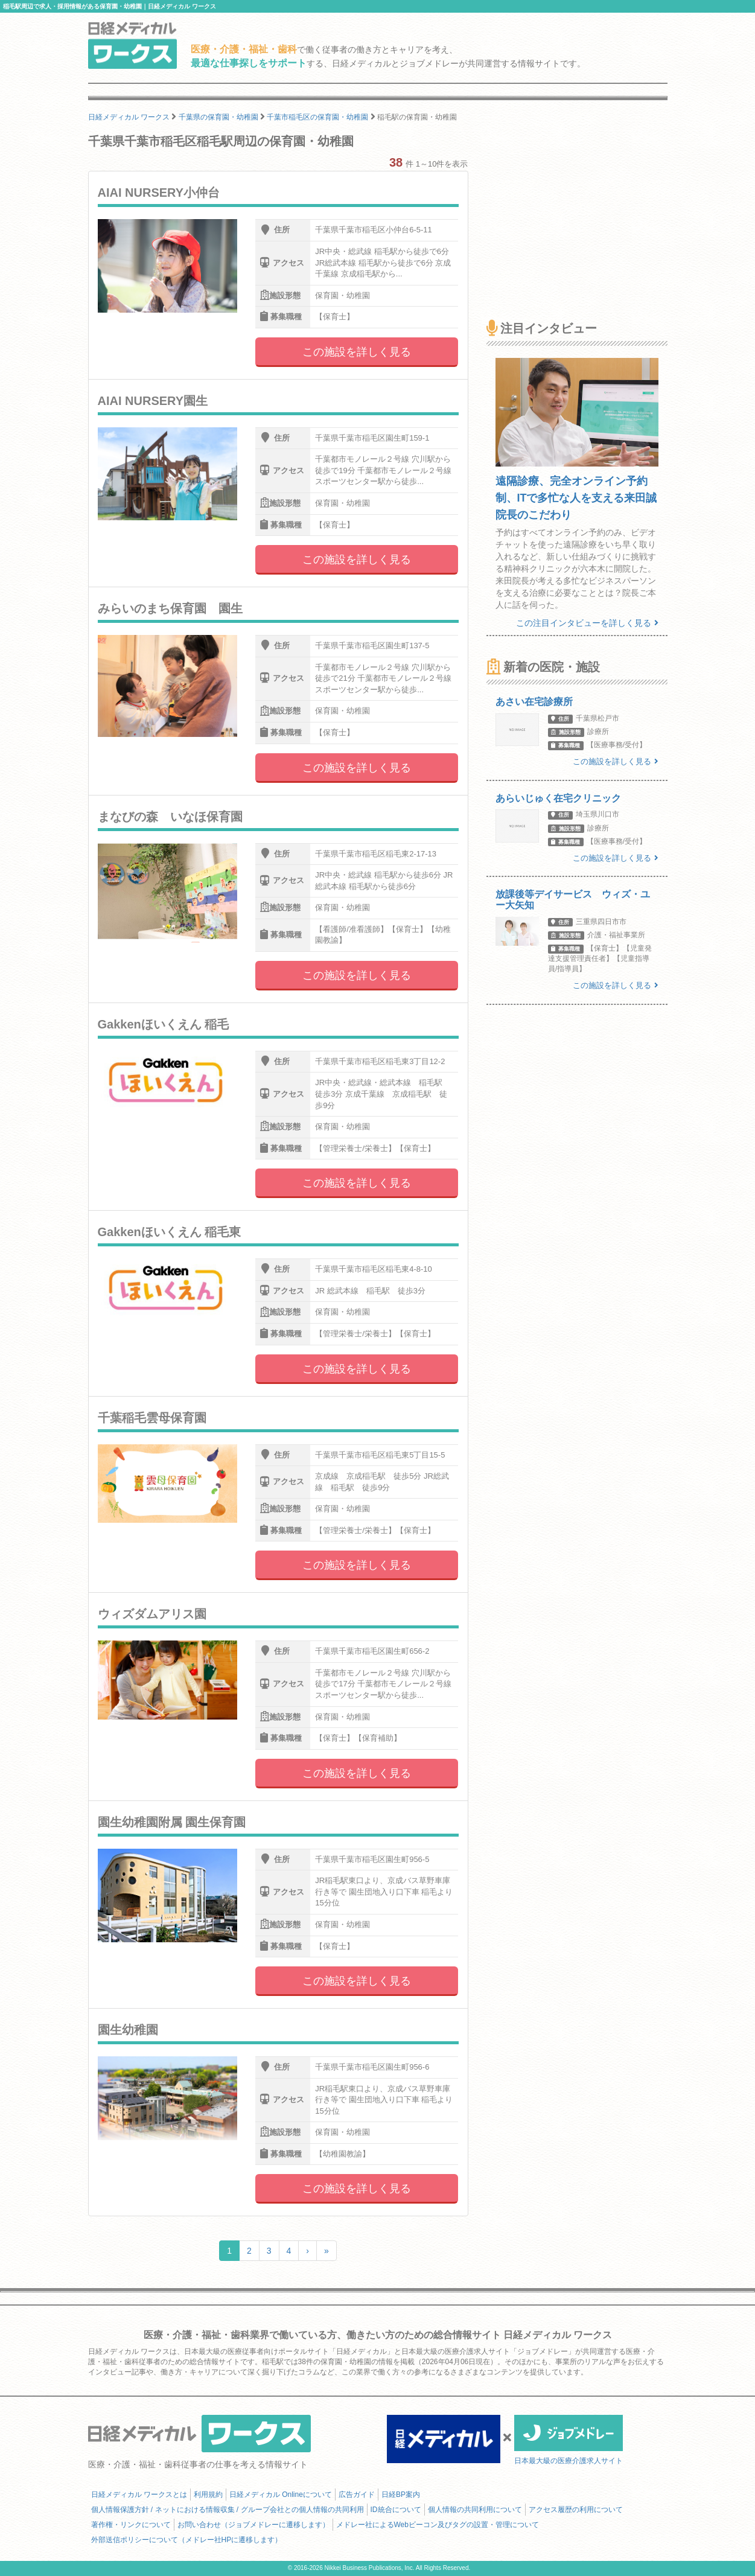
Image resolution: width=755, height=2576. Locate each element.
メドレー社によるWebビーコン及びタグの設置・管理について (437, 2524)
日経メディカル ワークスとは (139, 2494)
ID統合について (396, 2509)
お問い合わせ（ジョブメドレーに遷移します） (253, 2524)
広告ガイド (357, 2494)
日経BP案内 (400, 2494)
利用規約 (208, 2494)
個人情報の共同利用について (475, 2509)
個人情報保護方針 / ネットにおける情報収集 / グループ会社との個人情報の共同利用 (227, 2509)
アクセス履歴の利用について (576, 2509)
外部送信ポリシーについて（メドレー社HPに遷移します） (186, 2540)
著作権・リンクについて (131, 2524)
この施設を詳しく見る (356, 352)
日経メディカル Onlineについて (280, 2494)
